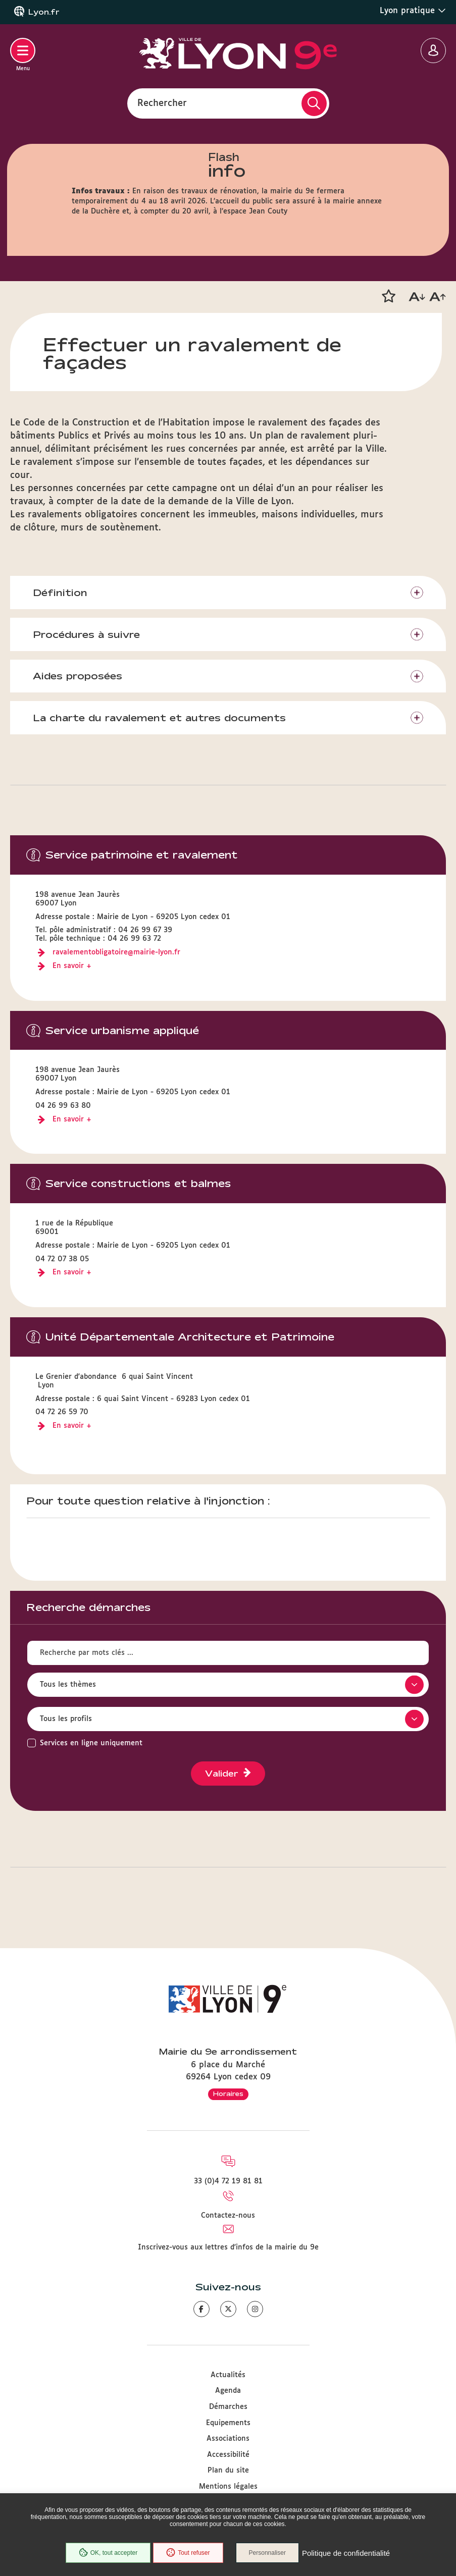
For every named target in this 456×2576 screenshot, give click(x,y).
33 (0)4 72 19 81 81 (228, 2181)
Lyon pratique (413, 10)
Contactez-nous (228, 2215)
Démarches (228, 2406)
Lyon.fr (44, 12)
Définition (60, 592)
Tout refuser (188, 2552)
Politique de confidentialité (346, 2553)
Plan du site (228, 2470)
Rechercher (162, 103)
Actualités (228, 2375)
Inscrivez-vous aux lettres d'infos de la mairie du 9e (228, 2247)
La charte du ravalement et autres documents (159, 717)
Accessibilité (228, 2454)
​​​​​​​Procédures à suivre (86, 634)
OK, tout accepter (108, 2552)
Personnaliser (267, 2552)
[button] (388, 296)
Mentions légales (228, 2486)
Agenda (228, 2390)
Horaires (228, 2093)
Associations (228, 2438)
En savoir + (72, 966)
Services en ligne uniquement (91, 1743)
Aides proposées (77, 675)
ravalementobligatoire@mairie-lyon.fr (116, 952)
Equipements (228, 2423)
